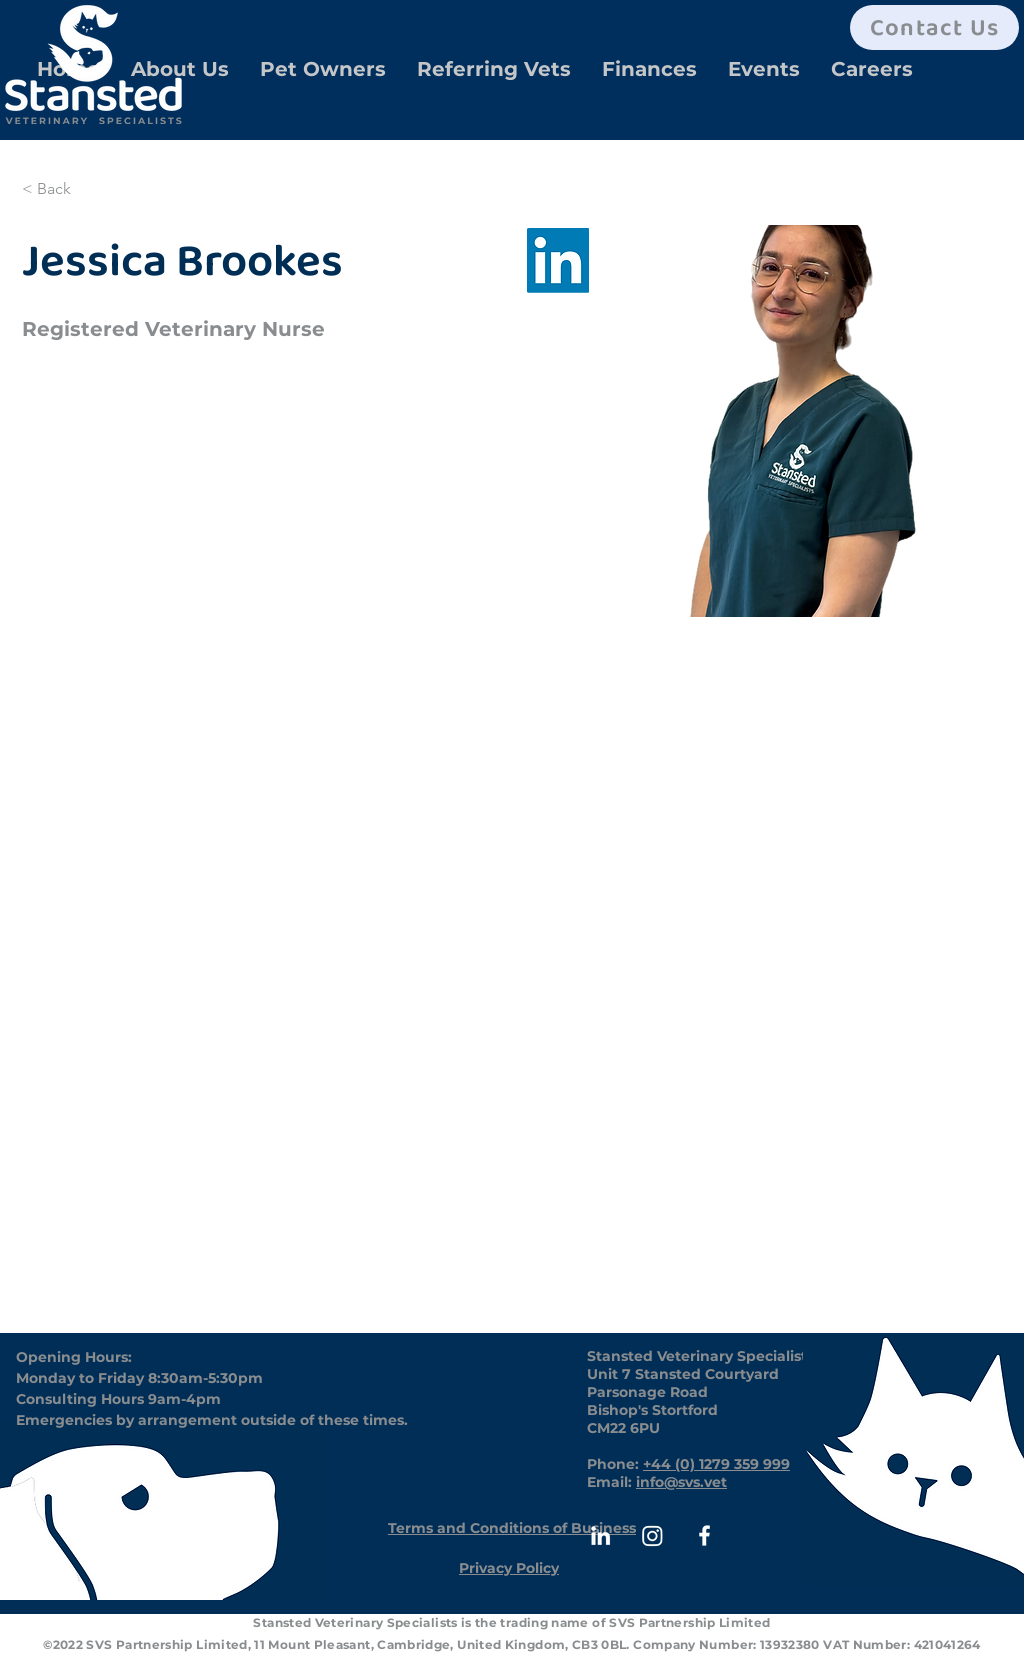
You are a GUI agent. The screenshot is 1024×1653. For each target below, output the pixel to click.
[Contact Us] (934, 27)
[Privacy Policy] (509, 1568)
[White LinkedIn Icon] (600, 1535)
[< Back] (61, 189)
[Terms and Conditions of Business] (512, 1528)
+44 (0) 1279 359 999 (716, 1464)
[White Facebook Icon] (704, 1535)
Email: (611, 1482)
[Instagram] (652, 1535)
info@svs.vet (681, 1482)
